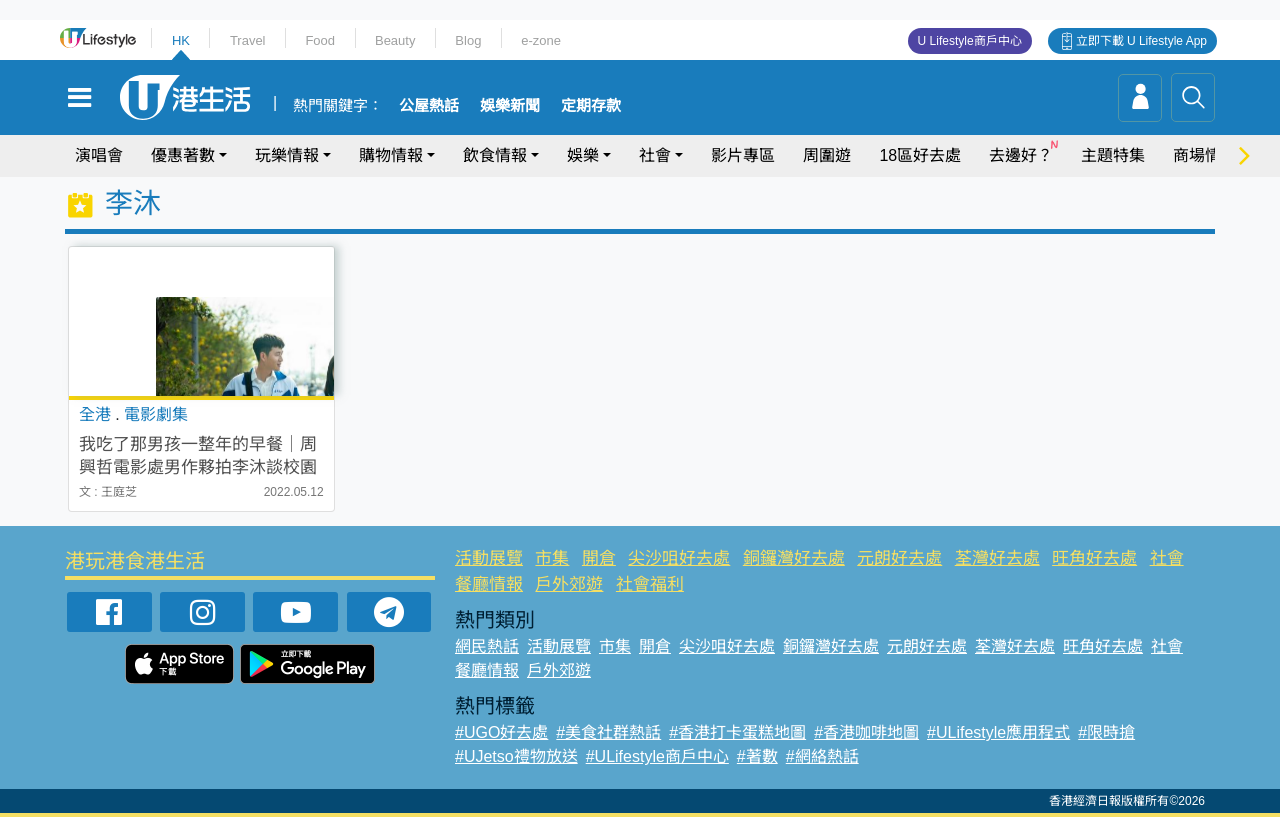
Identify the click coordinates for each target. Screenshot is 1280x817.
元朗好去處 (899, 558)
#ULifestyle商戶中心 (657, 756)
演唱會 (99, 155)
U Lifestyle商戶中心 (970, 41)
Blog (468, 40)
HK (181, 40)
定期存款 (591, 106)
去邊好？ (1021, 155)
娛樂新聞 (510, 106)
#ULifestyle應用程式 (998, 732)
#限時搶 (1106, 732)
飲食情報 (495, 155)
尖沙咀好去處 (679, 558)
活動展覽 (489, 558)
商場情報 (1205, 155)
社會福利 (650, 584)
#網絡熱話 (822, 756)
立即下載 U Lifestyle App (1141, 41)
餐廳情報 (489, 584)
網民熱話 (487, 646)
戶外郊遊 (569, 584)
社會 (655, 155)
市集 (552, 558)
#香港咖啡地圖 (866, 732)
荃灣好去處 (997, 558)
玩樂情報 (287, 155)
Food (320, 40)
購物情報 (391, 155)
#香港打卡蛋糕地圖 (737, 732)
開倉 (599, 558)
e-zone (541, 40)
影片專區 (743, 155)
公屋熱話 (429, 106)
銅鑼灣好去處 (794, 558)
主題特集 (1113, 155)
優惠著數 (183, 155)
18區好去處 (920, 155)
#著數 (757, 756)
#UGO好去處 (501, 732)
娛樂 (583, 155)
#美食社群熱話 (608, 732)
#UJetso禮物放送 (516, 756)
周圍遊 (827, 155)
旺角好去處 (1094, 558)
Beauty (395, 40)
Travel (248, 40)
